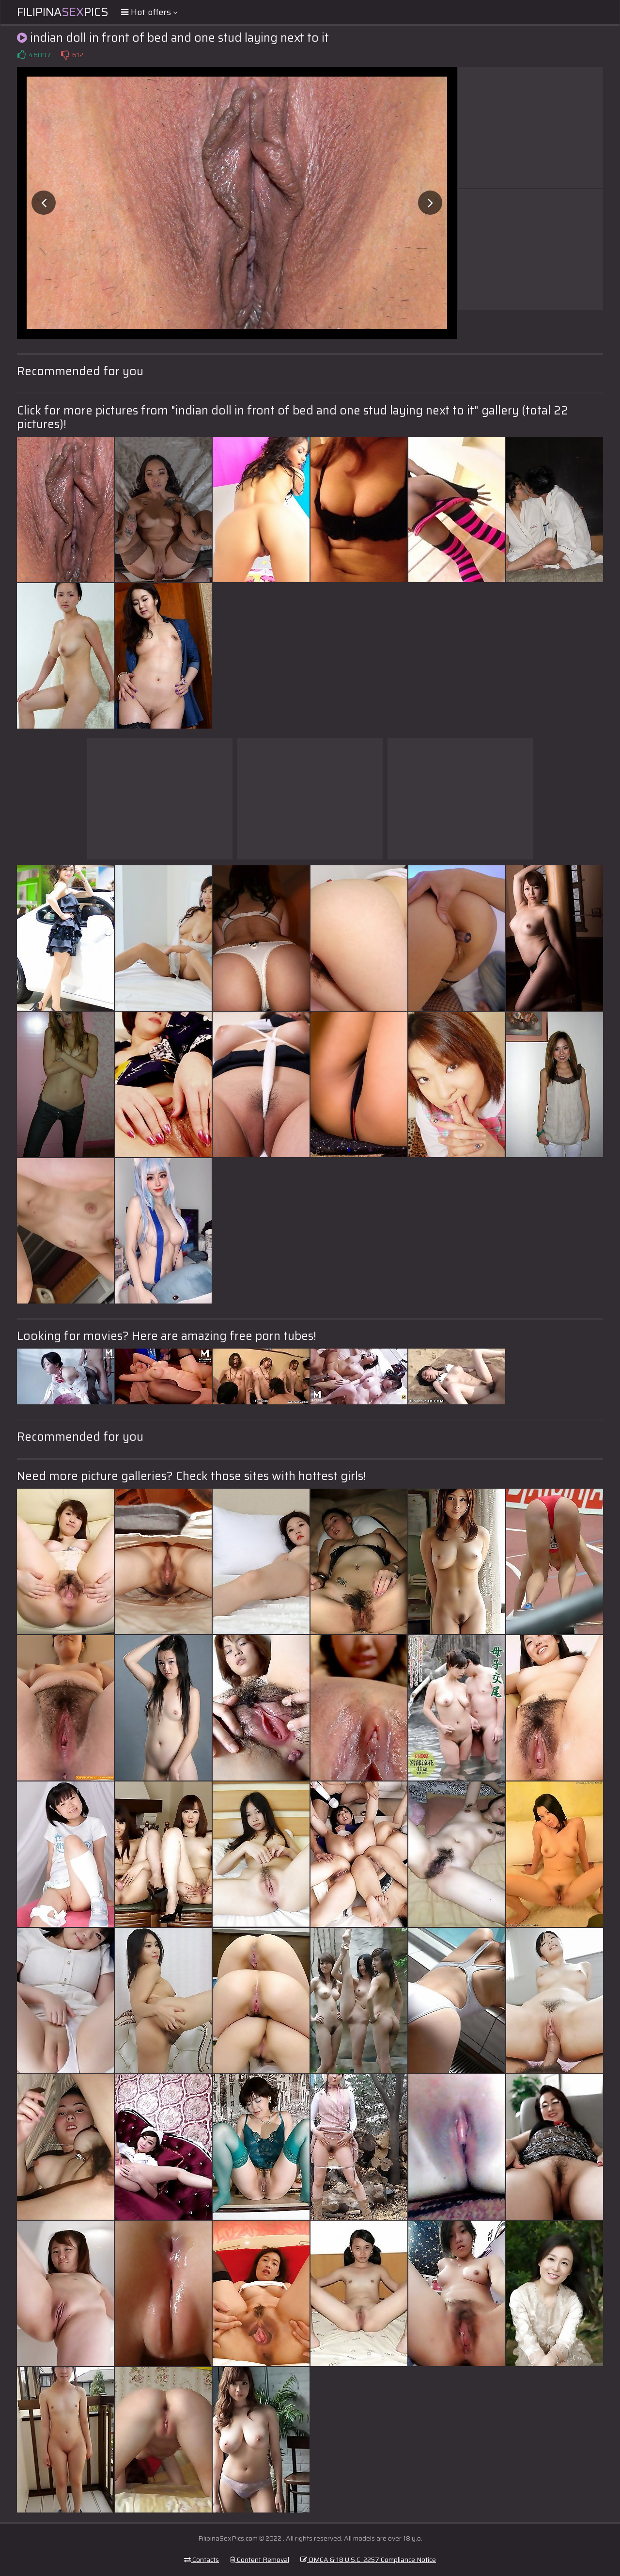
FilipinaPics (62, 12)
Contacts (201, 2559)
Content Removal (259, 2559)
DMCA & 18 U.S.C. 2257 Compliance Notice (368, 2559)
